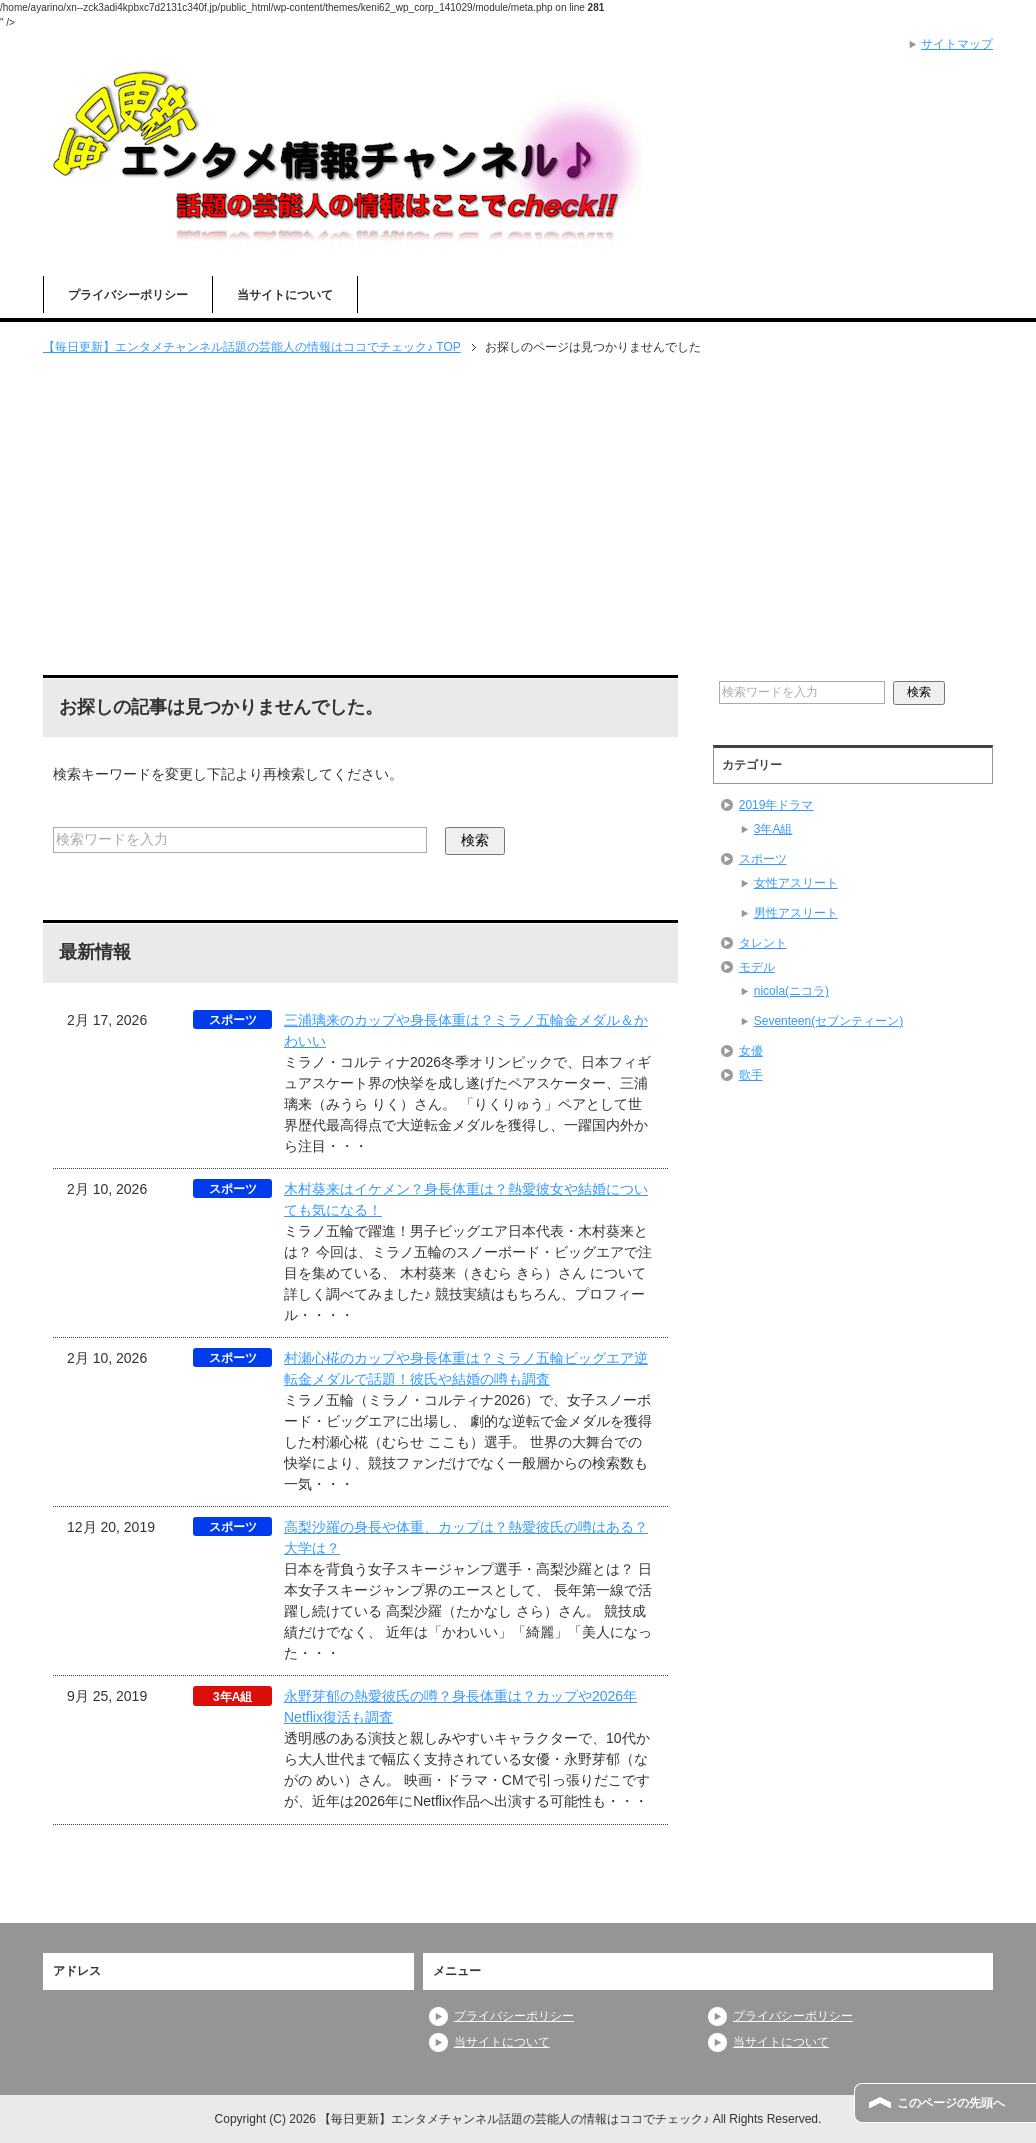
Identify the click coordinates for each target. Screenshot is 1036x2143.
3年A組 (773, 829)
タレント (763, 943)
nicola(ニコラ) (791, 991)
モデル (757, 967)
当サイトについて (285, 295)
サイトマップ (957, 44)
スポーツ (763, 859)
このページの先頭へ (951, 2103)
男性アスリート (796, 913)
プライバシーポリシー (128, 295)
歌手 (751, 1075)
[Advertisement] (518, 517)
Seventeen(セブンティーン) (828, 1021)
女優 (751, 1051)
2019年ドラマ (776, 805)
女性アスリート (796, 883)
